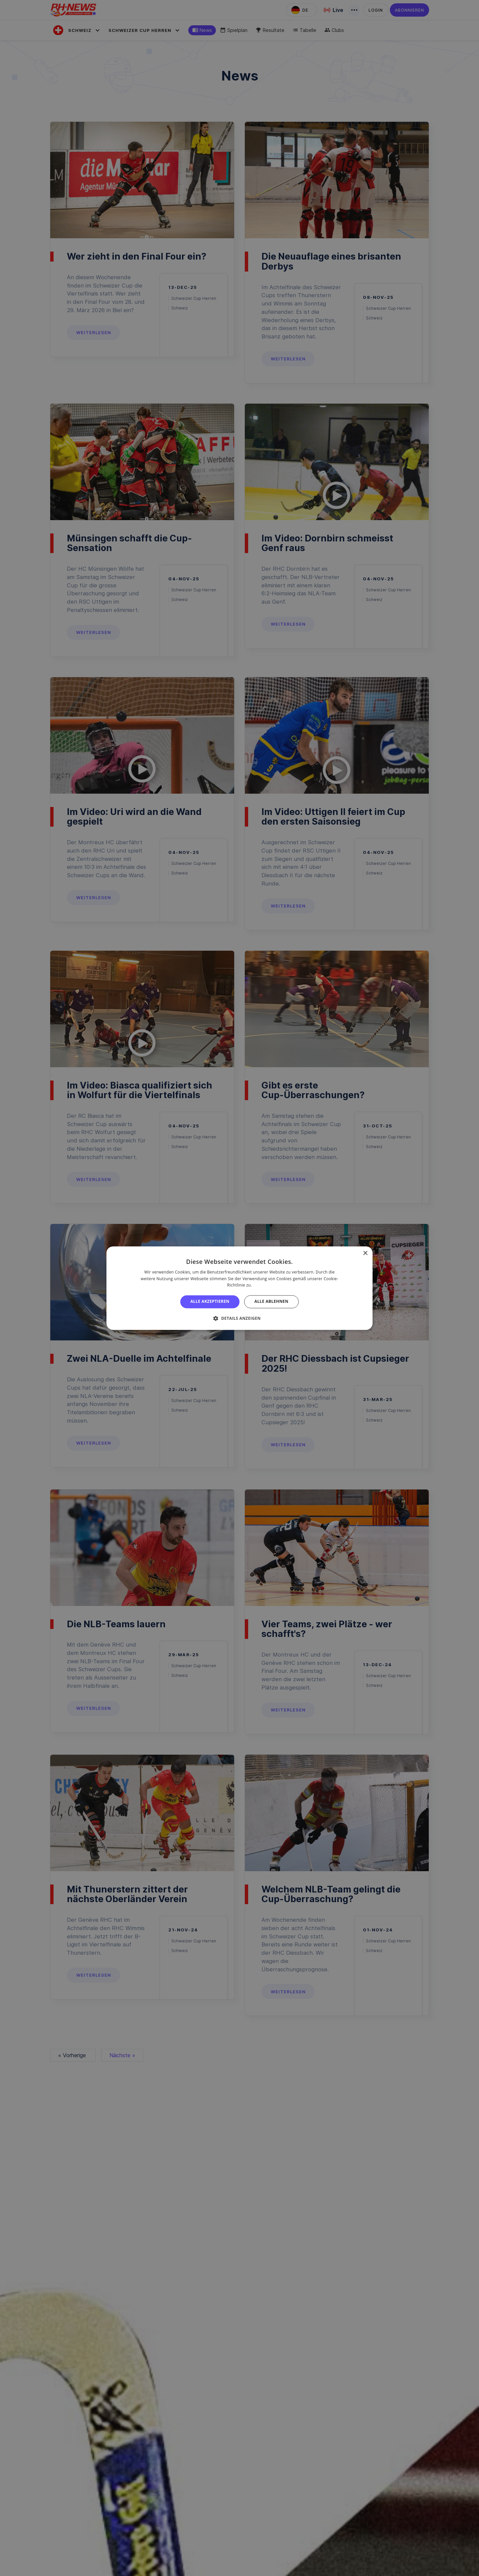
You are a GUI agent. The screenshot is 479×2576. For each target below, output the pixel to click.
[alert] (239, 1288)
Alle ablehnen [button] (271, 1301)
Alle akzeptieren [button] (210, 1301)
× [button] (365, 1253)
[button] (239, 1318)
